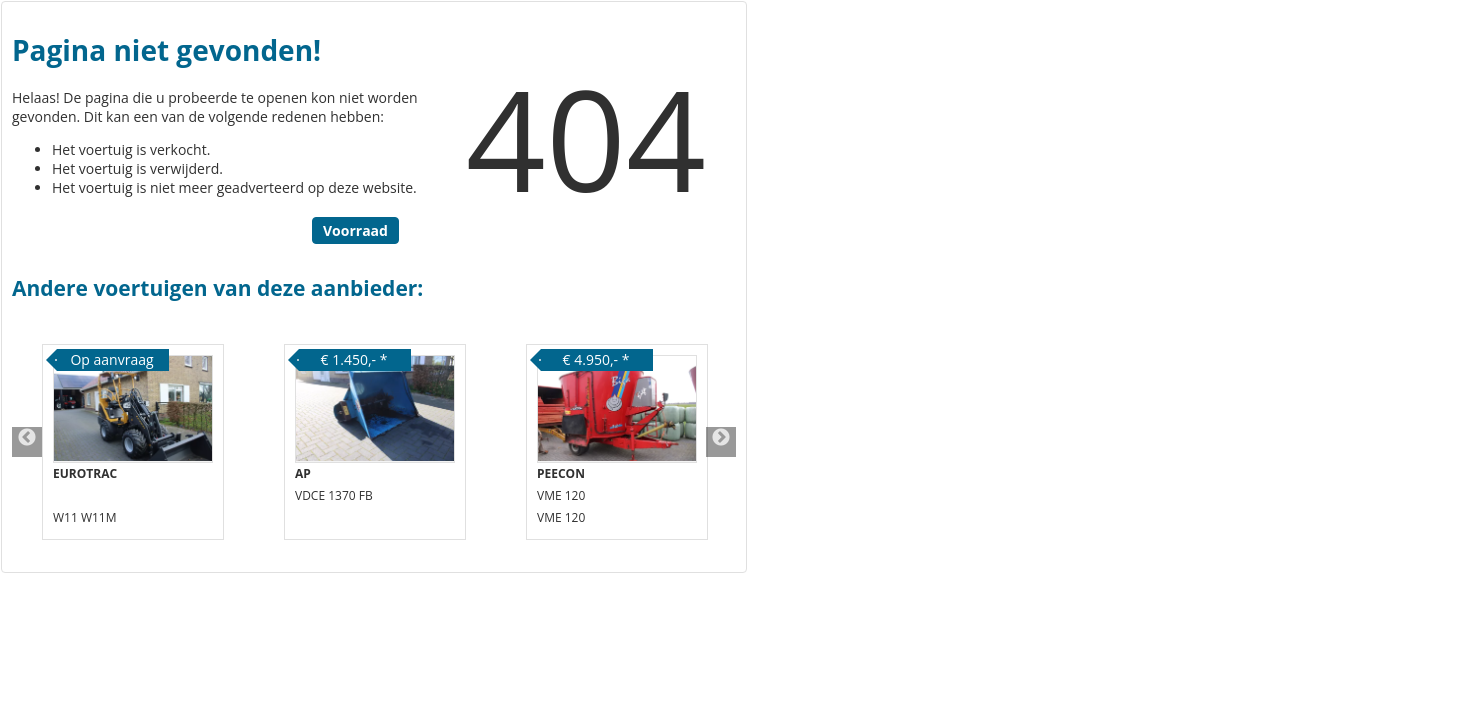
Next (721, 442)
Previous (27, 442)
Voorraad (355, 230)
